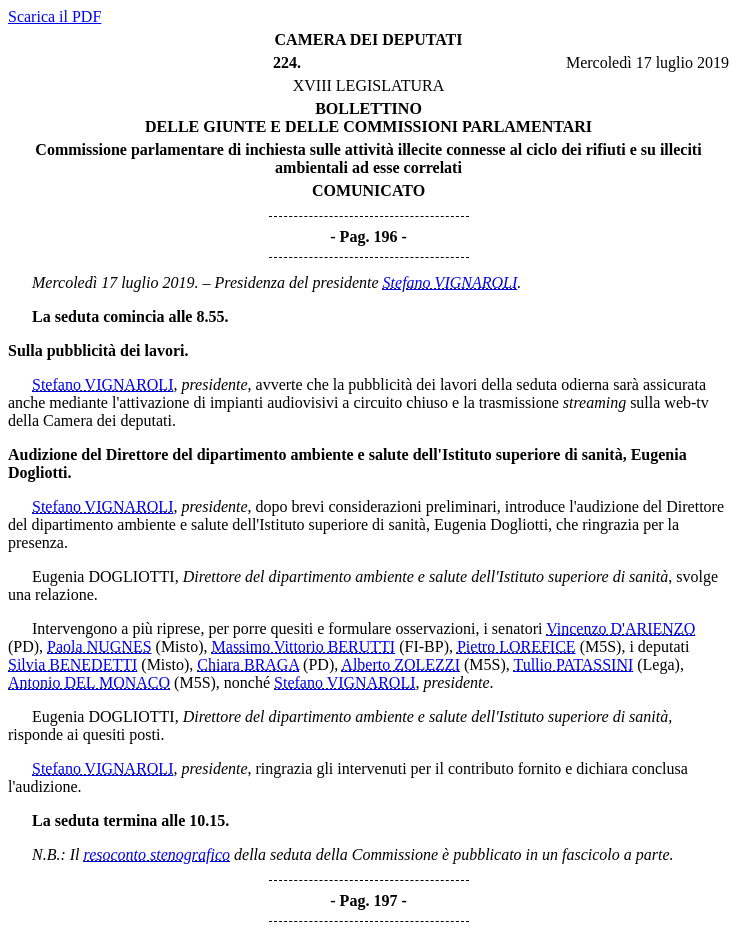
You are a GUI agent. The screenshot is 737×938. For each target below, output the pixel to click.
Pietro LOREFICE (516, 646)
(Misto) (180, 646)
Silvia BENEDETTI (72, 664)
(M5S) (601, 646)
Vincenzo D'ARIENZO (620, 628)
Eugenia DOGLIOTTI (103, 576)
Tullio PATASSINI (573, 664)
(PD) (23, 646)
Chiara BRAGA (248, 664)
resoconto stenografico (157, 854)
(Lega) (658, 664)
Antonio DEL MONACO (89, 682)
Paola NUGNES (99, 646)
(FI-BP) (424, 646)
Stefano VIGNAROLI (450, 282)
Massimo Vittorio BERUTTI (304, 646)
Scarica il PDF (54, 16)
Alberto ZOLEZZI (400, 664)
